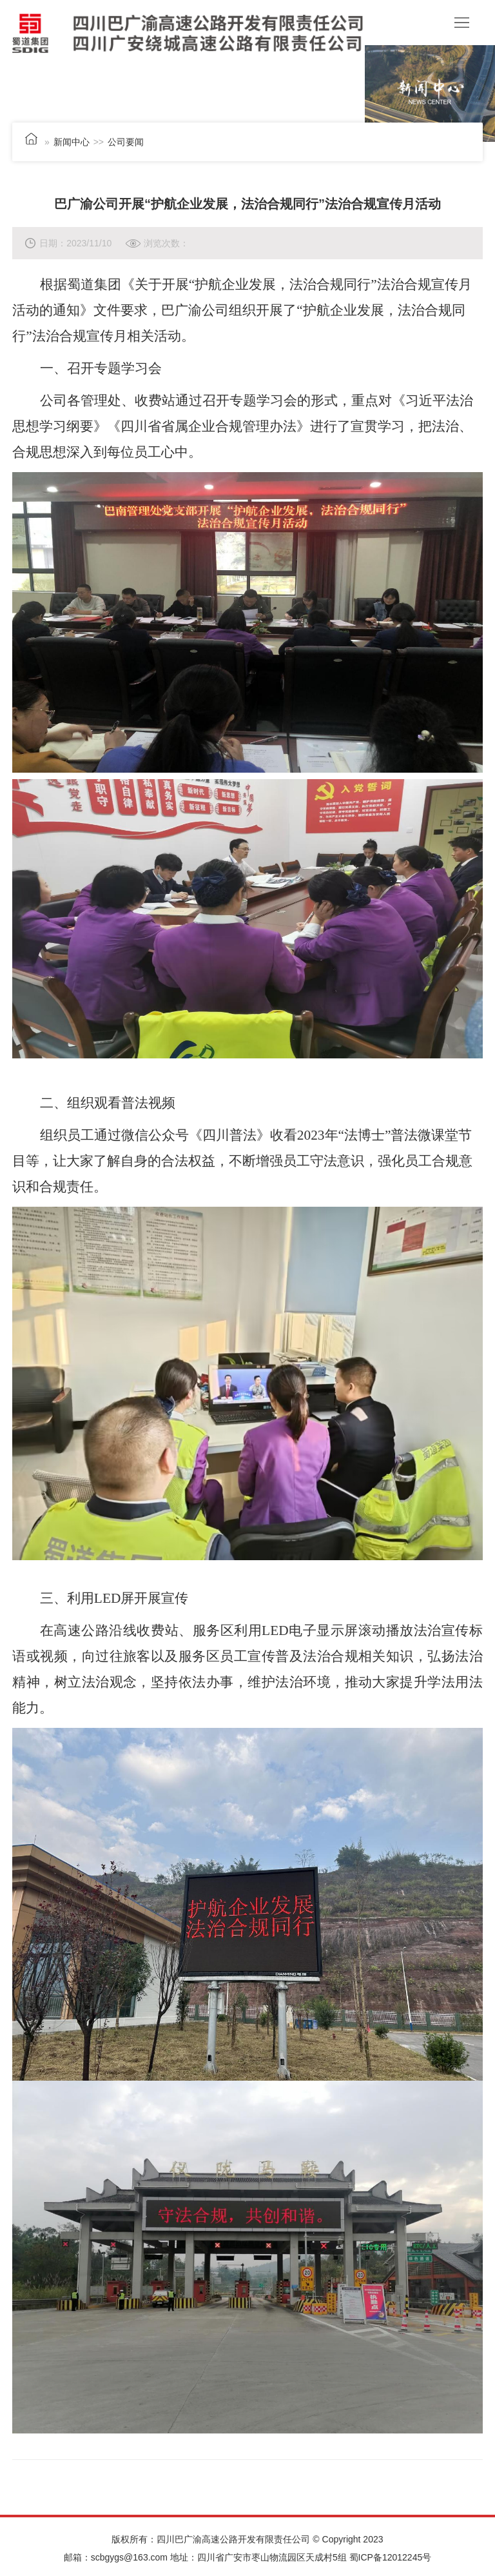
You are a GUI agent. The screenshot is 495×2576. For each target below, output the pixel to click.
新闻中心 (71, 142)
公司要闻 (126, 142)
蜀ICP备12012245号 (390, 2557)
